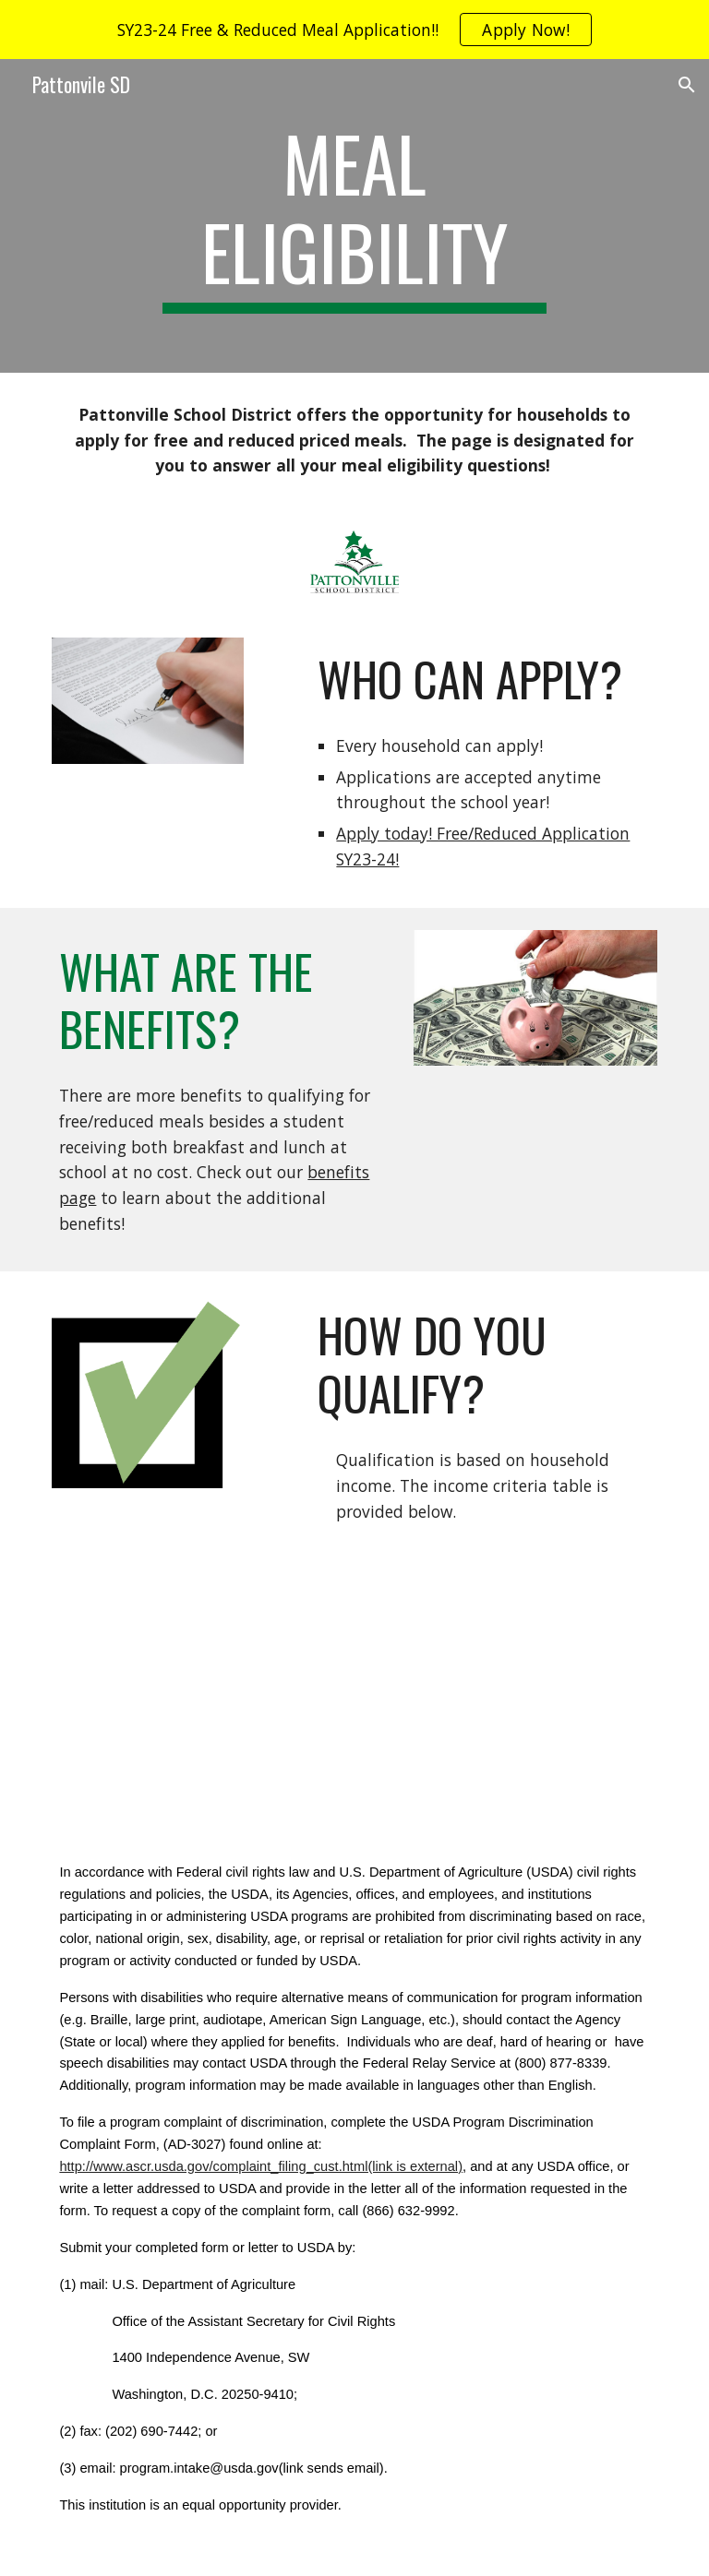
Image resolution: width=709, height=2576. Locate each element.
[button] (687, 85)
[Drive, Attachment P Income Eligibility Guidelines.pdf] (483, 1665)
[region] (354, 29)
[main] (354, 216)
